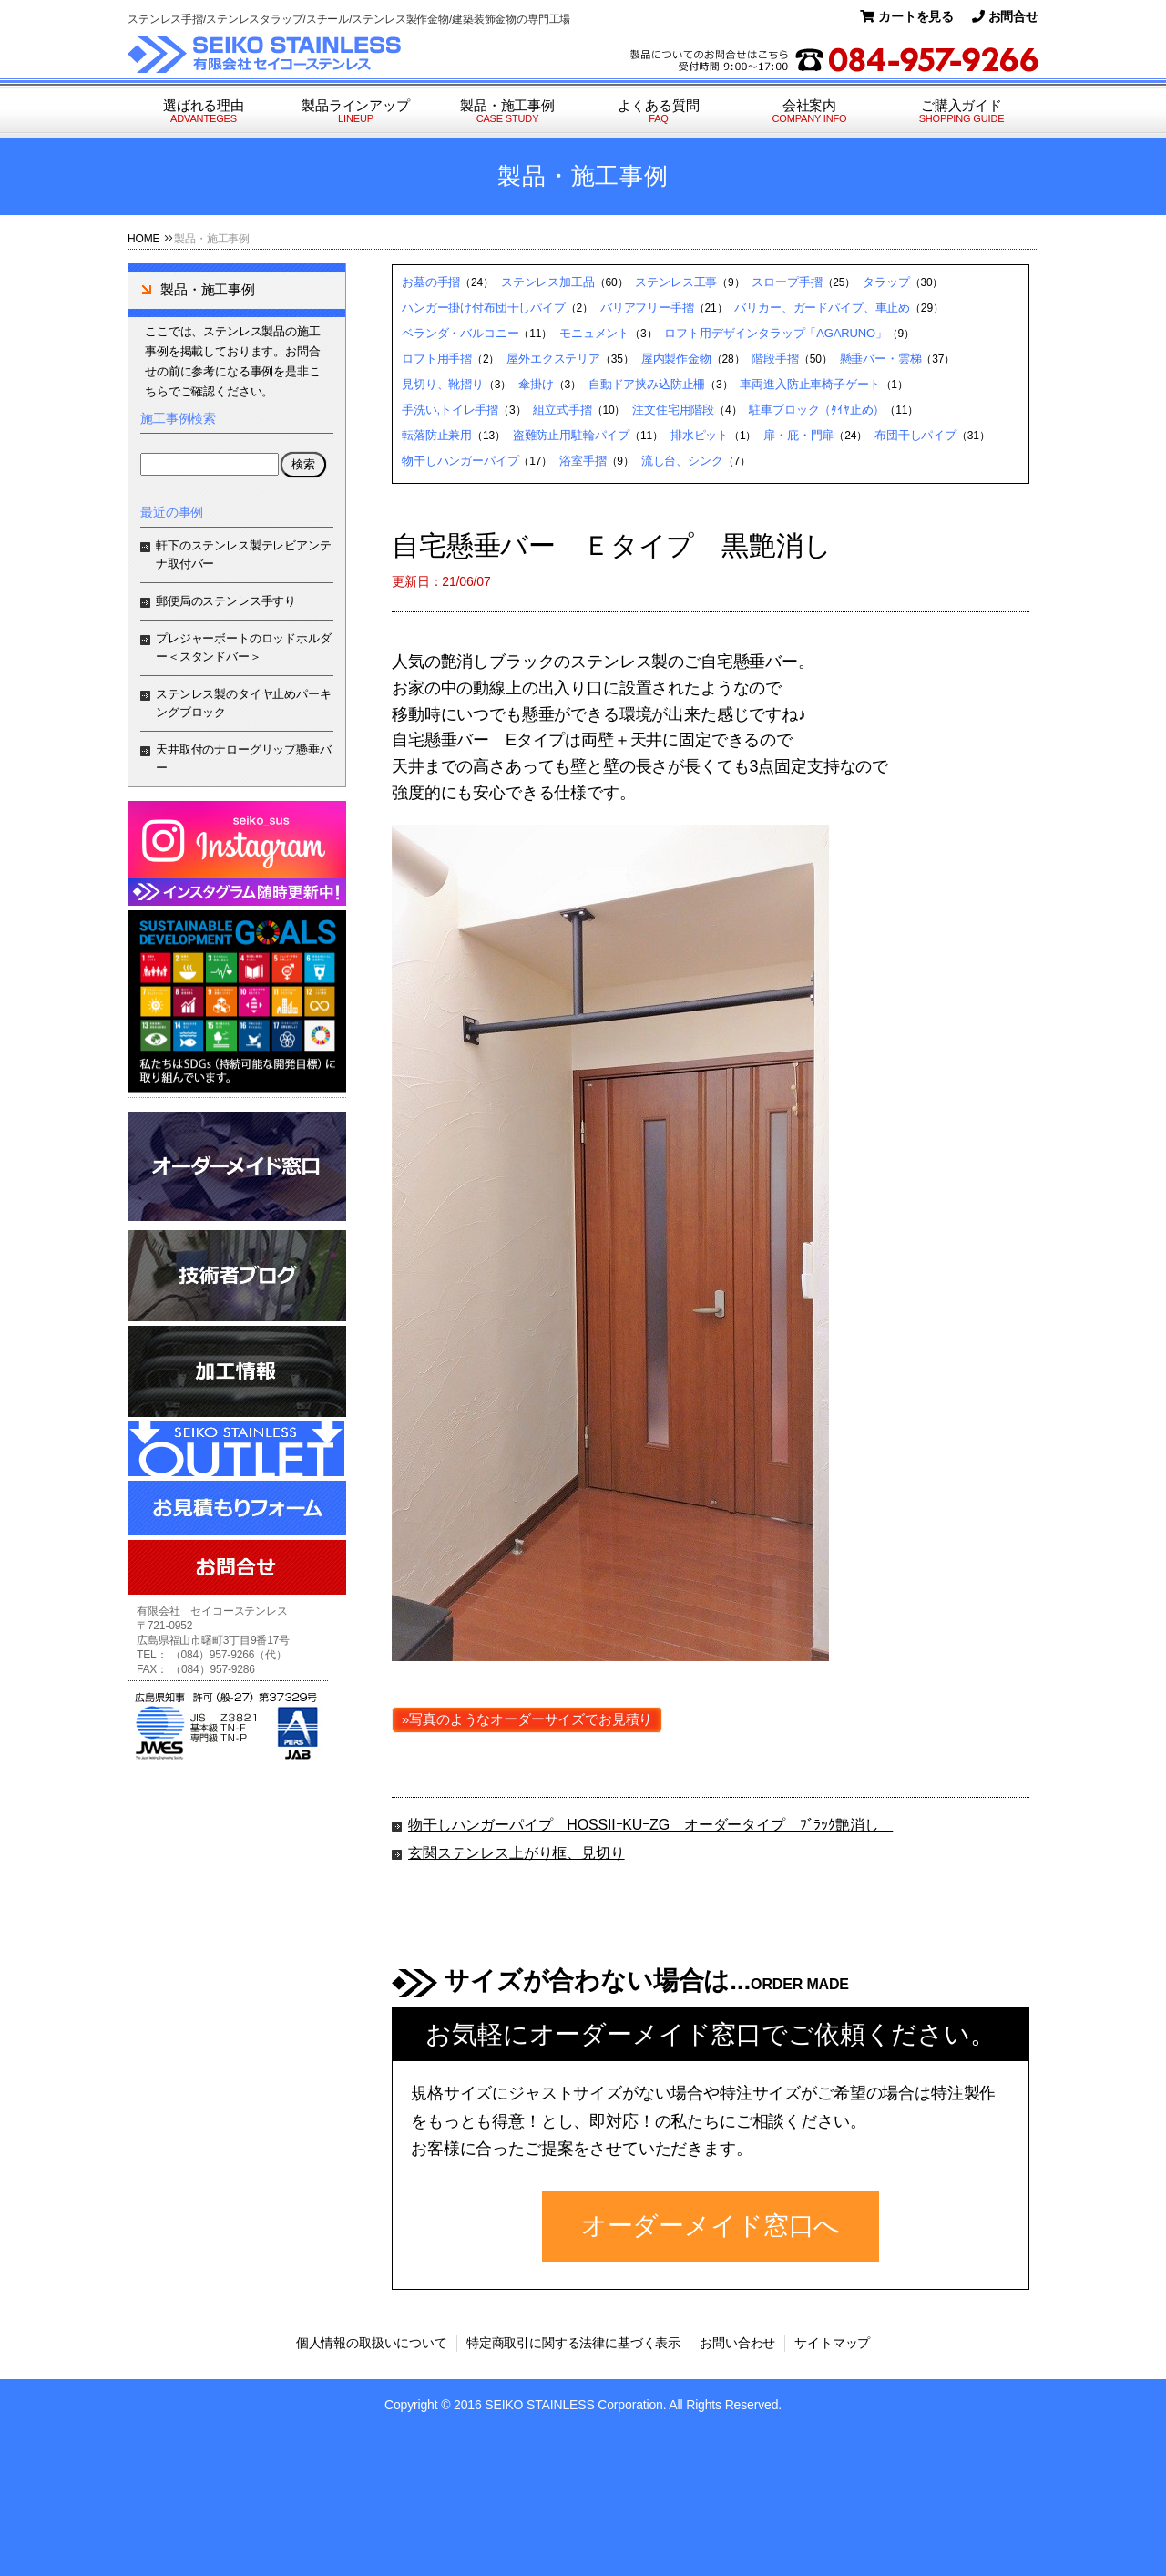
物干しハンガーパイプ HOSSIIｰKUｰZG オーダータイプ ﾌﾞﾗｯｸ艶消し (650, 1824)
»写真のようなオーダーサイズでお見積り (527, 1719)
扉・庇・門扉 (798, 435)
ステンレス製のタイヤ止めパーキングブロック (244, 703)
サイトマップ (832, 2342)
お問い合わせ (737, 2342)
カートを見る (907, 16)
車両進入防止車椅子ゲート (810, 384)
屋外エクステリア (553, 358)
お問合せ (1005, 16)
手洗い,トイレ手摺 (450, 409)
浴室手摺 (582, 460)
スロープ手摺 (787, 282)
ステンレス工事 (676, 282)
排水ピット (699, 435)
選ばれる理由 (204, 111)
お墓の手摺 (431, 282)
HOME (143, 238)
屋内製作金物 (676, 358)
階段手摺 (775, 358)
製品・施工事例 (507, 111)
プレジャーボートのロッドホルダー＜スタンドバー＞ (244, 647)
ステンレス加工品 (548, 282)
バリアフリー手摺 (647, 307)
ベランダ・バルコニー (460, 333)
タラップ (886, 282)
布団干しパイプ (915, 435)
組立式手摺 (562, 409)
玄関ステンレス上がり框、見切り (516, 1853)
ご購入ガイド (961, 111)
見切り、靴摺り (443, 384)
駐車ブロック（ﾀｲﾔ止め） (817, 409)
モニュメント (594, 333)
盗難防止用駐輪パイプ (571, 435)
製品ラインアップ (356, 111)
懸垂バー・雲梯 (881, 358)
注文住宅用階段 (673, 409)
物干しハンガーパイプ (460, 460)
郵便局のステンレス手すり (226, 601)
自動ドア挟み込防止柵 (646, 384)
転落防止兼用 (437, 435)
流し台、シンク (682, 460)
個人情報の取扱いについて (371, 2342)
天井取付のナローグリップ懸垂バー (244, 759)
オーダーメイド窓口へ (710, 2226)
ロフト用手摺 (437, 358)
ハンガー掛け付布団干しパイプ (484, 307)
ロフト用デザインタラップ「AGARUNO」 (775, 333)
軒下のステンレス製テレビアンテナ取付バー (244, 554)
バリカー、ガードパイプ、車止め (822, 307)
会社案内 (809, 111)
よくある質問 (658, 111)
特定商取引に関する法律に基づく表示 (573, 2342)
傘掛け (536, 384)
